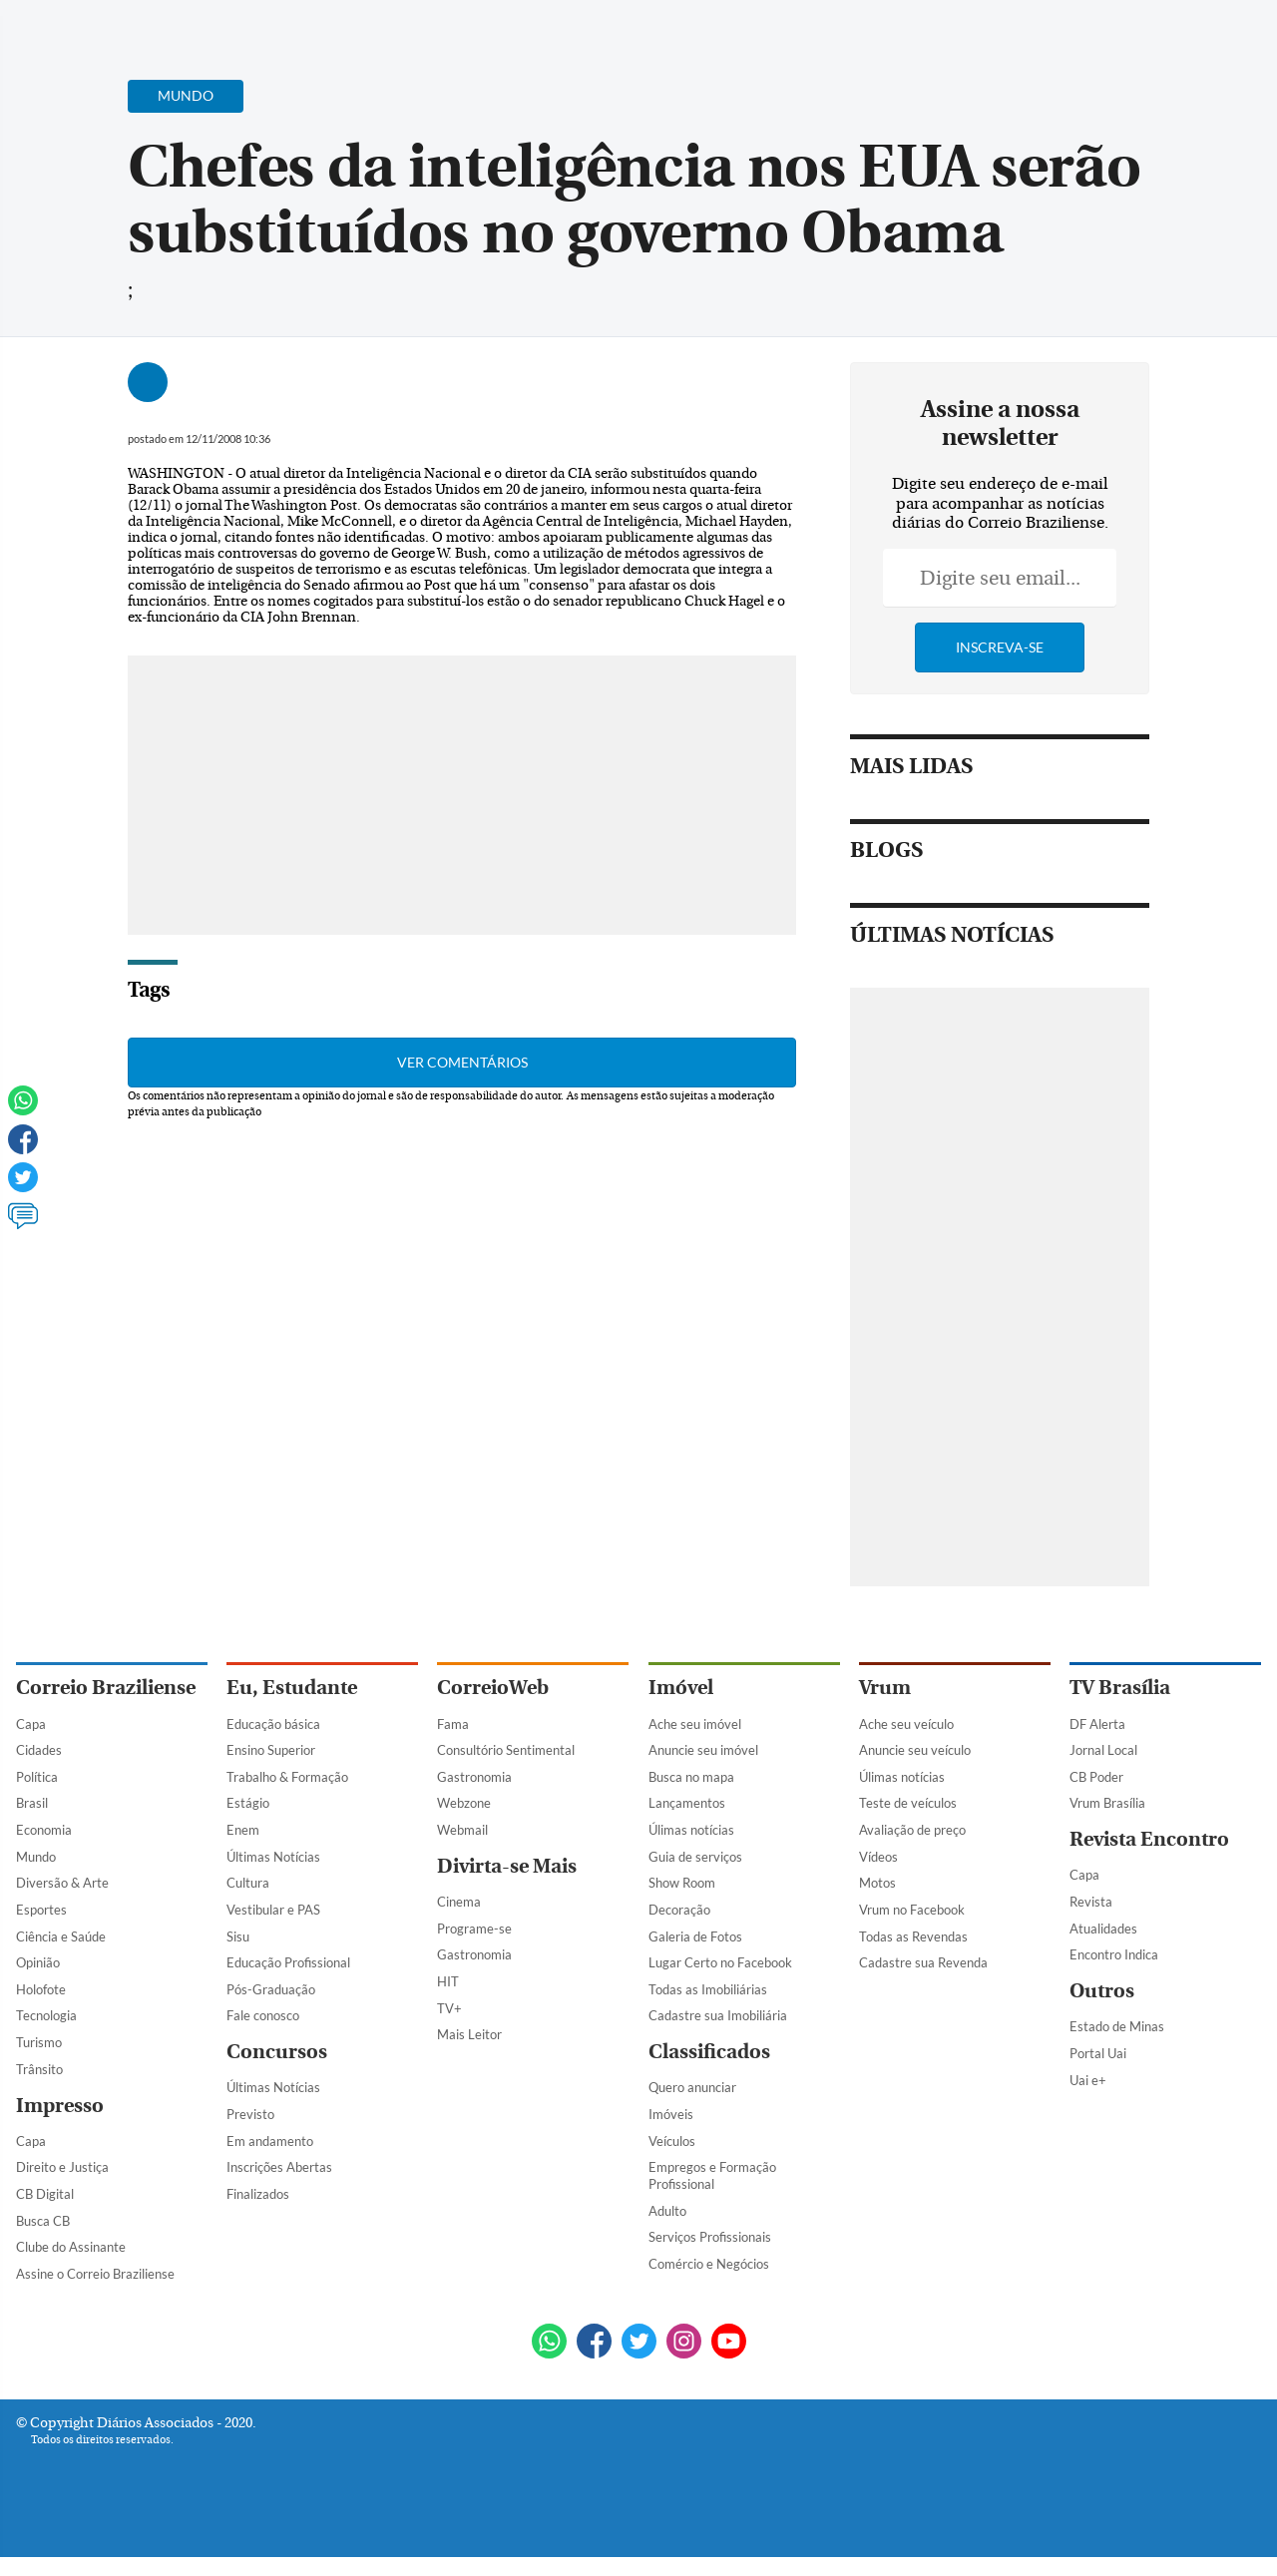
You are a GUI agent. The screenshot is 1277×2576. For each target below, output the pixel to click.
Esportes (41, 1928)
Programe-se (474, 1947)
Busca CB (43, 2240)
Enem (242, 1849)
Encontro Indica (1113, 1974)
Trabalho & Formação (287, 1796)
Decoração (679, 1928)
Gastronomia (474, 1796)
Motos (877, 1903)
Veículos (671, 2160)
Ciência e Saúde (61, 1955)
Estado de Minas (1116, 2046)
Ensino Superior (270, 1769)
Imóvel (680, 1707)
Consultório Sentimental (506, 1769)
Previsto (250, 2133)
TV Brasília (1119, 1707)
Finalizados (257, 2213)
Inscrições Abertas (279, 2187)
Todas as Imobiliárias (707, 2008)
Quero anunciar (692, 2107)
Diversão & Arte (62, 1903)
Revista (1090, 1921)
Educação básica (273, 1743)
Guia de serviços (695, 1876)
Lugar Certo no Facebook (720, 1981)
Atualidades (1103, 1947)
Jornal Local (1103, 1769)
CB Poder (1096, 1796)
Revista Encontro (1149, 1858)
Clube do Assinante (71, 2266)
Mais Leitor (469, 2053)
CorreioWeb (493, 1707)
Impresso (60, 2124)
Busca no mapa (691, 1796)
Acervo (495, 27)
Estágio (247, 1823)
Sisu (237, 1955)
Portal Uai (1097, 2072)
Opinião (38, 1981)
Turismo (39, 2061)
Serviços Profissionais (709, 2256)
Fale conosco (262, 2035)
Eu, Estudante (291, 1707)
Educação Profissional (288, 1981)
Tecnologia (46, 2035)
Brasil (32, 1823)
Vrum (885, 1707)
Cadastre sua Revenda (923, 1981)
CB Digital (45, 2213)
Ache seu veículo (906, 1743)
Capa (31, 1743)
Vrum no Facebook (912, 1928)
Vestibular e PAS (273, 1928)
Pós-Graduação (270, 2008)
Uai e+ (1087, 2099)
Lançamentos (686, 1823)
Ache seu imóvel (694, 1743)
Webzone (464, 1823)
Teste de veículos (908, 1823)
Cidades (39, 1769)
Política (37, 1796)
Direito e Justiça (62, 2187)
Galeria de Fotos (695, 1955)
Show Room (681, 1903)
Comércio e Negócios (708, 2283)
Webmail (462, 1849)
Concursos (276, 2070)
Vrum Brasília (1107, 1823)
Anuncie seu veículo (915, 1769)
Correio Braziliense (106, 1707)
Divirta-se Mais (507, 1885)
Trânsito (39, 2088)
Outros (1101, 2009)
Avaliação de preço (912, 1849)
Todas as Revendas (913, 1955)
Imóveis (670, 2133)
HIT (448, 2000)
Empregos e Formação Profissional (712, 2195)
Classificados (709, 2070)
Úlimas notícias (691, 1849)
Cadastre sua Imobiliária (717, 2035)
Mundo (36, 1876)
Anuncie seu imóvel (703, 1769)
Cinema (459, 1921)
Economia (44, 1849)
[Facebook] (1132, 34)
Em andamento (269, 2160)
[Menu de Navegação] (53, 25)
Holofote (41, 2008)
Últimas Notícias (273, 1876)
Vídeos (878, 1876)
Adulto (667, 2230)
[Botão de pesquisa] (112, 25)
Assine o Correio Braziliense (95, 2293)
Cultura (247, 1903)
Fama (453, 1743)
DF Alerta (1097, 1743)
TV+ (449, 2027)
